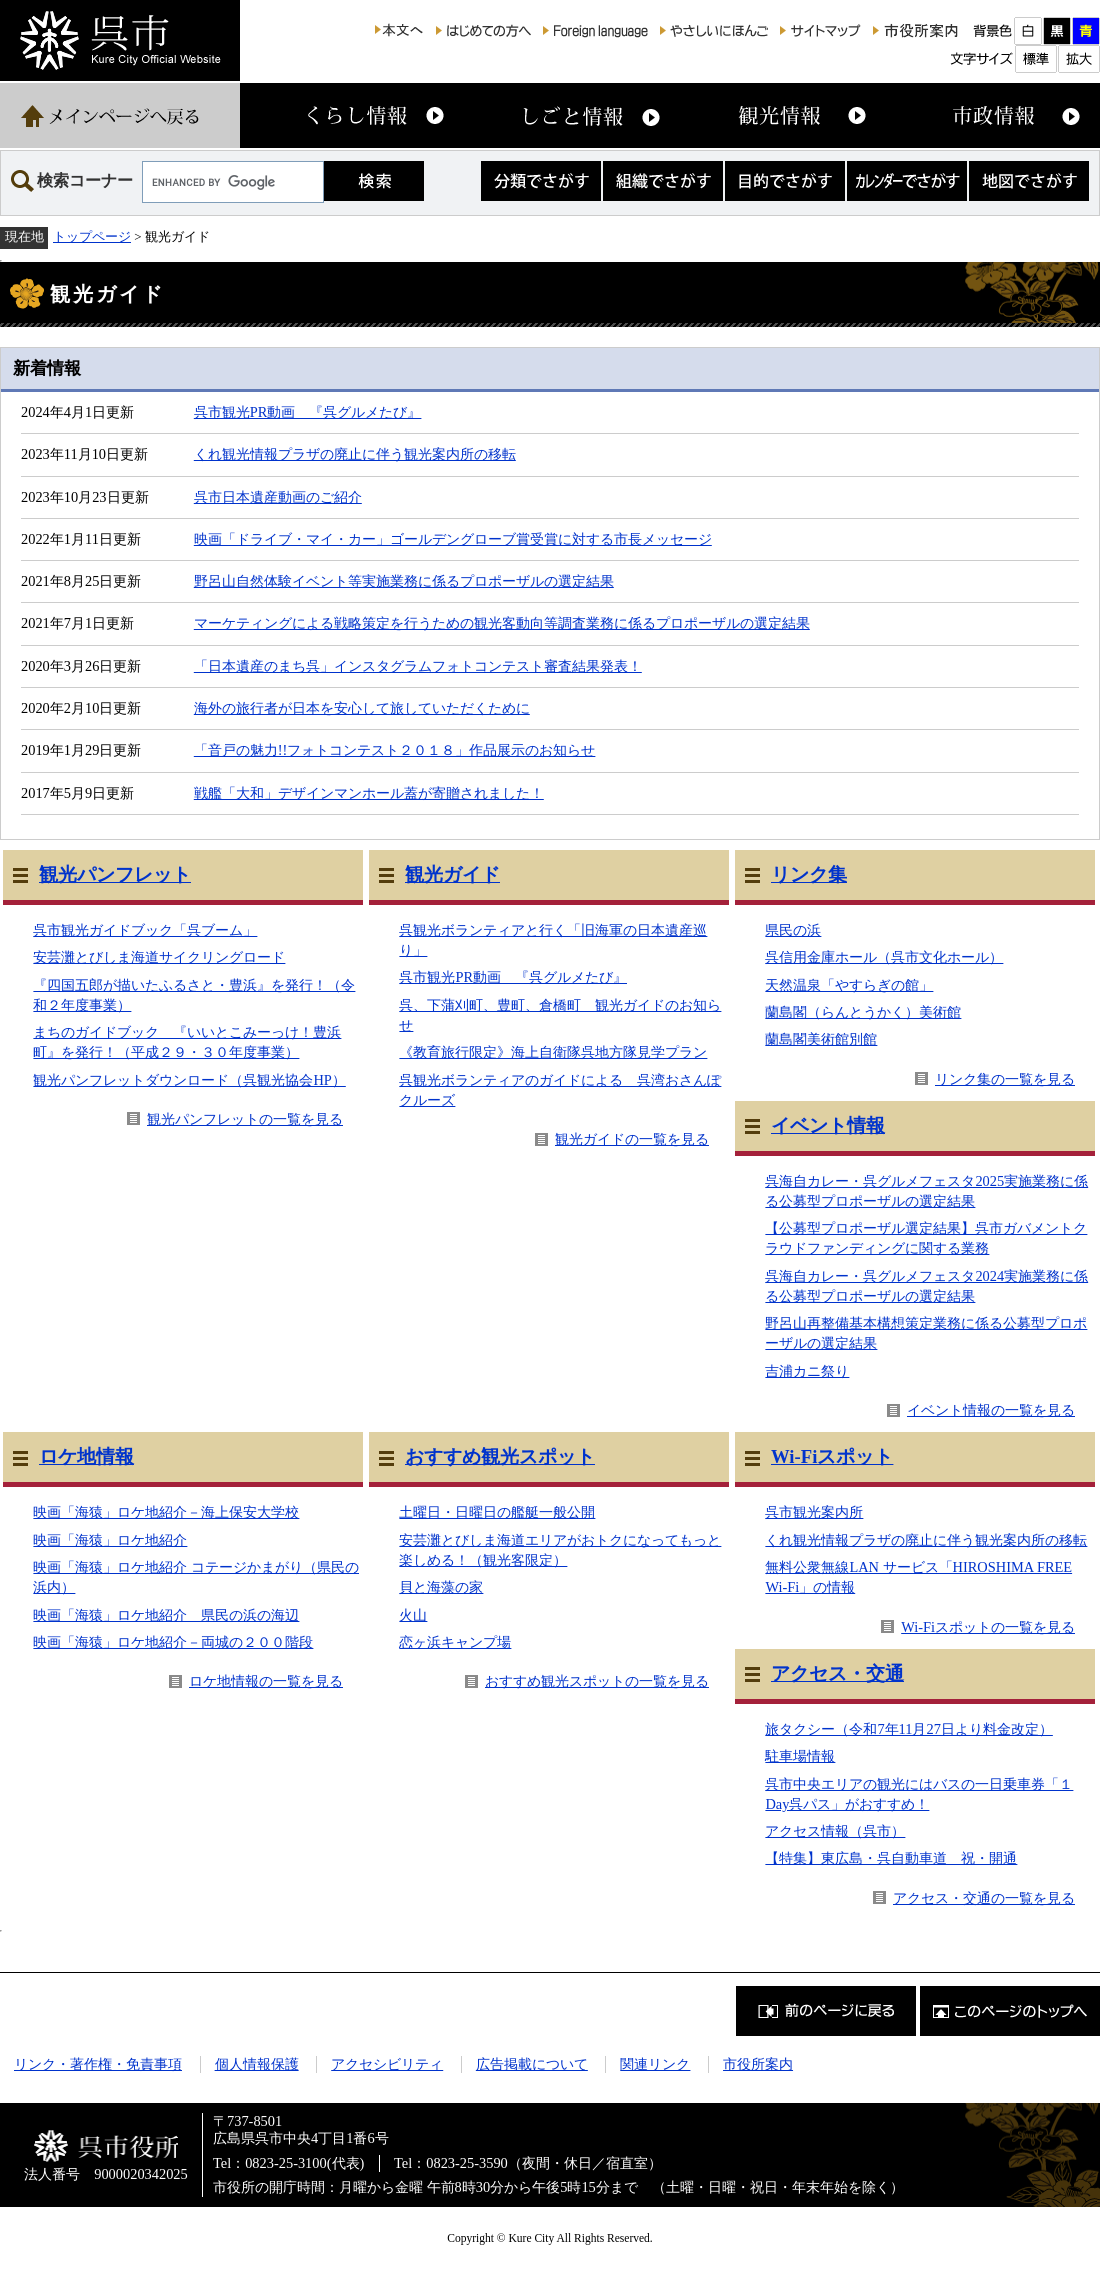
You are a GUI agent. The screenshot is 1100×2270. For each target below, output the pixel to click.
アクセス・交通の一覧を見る (984, 1898)
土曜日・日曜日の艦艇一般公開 (497, 1512)
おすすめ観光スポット (500, 1456)
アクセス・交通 (837, 1673)
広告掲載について (532, 2064)
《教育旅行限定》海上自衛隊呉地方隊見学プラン (553, 1052)
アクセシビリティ (387, 2064)
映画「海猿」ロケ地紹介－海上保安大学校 (166, 1512)
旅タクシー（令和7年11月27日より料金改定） (908, 1729)
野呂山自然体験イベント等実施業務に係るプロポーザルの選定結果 (404, 581)
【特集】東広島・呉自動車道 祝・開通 (891, 1858)
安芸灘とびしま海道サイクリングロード (159, 957)
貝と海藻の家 (441, 1587)
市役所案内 (758, 2064)
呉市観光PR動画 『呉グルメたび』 (308, 412)
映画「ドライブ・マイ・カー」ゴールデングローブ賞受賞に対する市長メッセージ (453, 539)
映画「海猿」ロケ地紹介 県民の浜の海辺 (166, 1615)
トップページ (92, 236)
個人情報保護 (257, 2064)
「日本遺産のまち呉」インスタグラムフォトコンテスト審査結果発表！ (418, 666)
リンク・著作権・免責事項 (98, 2064)
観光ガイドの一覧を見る (632, 1139)
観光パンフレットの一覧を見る (245, 1119)
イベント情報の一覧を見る (991, 1410)
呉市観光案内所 (814, 1512)
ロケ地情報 (86, 1456)
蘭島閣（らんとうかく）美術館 (863, 1012)
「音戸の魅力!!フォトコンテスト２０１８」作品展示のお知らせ (395, 750)
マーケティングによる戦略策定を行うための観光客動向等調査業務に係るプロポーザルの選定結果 (502, 623)
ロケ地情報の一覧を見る (266, 1681)
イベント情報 (828, 1125)
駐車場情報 (800, 1756)
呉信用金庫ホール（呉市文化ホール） (884, 957)
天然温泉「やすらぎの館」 (849, 985)
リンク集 (809, 874)
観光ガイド (452, 874)
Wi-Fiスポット (832, 1456)
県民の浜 (793, 930)
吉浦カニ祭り (807, 1371)
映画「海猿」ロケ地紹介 (110, 1540)
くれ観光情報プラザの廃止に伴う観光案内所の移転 (355, 454)
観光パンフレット (115, 874)
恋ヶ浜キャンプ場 (455, 1642)
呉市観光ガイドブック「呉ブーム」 (145, 930)
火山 (413, 1615)
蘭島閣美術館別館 (821, 1039)
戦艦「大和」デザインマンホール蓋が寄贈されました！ (369, 793)
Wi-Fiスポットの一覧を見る (988, 1627)
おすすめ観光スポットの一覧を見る (597, 1681)
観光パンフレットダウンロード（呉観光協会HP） (189, 1080)
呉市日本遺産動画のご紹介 (278, 497)
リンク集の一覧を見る (1005, 1079)
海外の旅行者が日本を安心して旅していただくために (362, 708)
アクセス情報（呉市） (835, 1831)
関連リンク (655, 2064)
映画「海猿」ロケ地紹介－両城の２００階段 (173, 1642)
